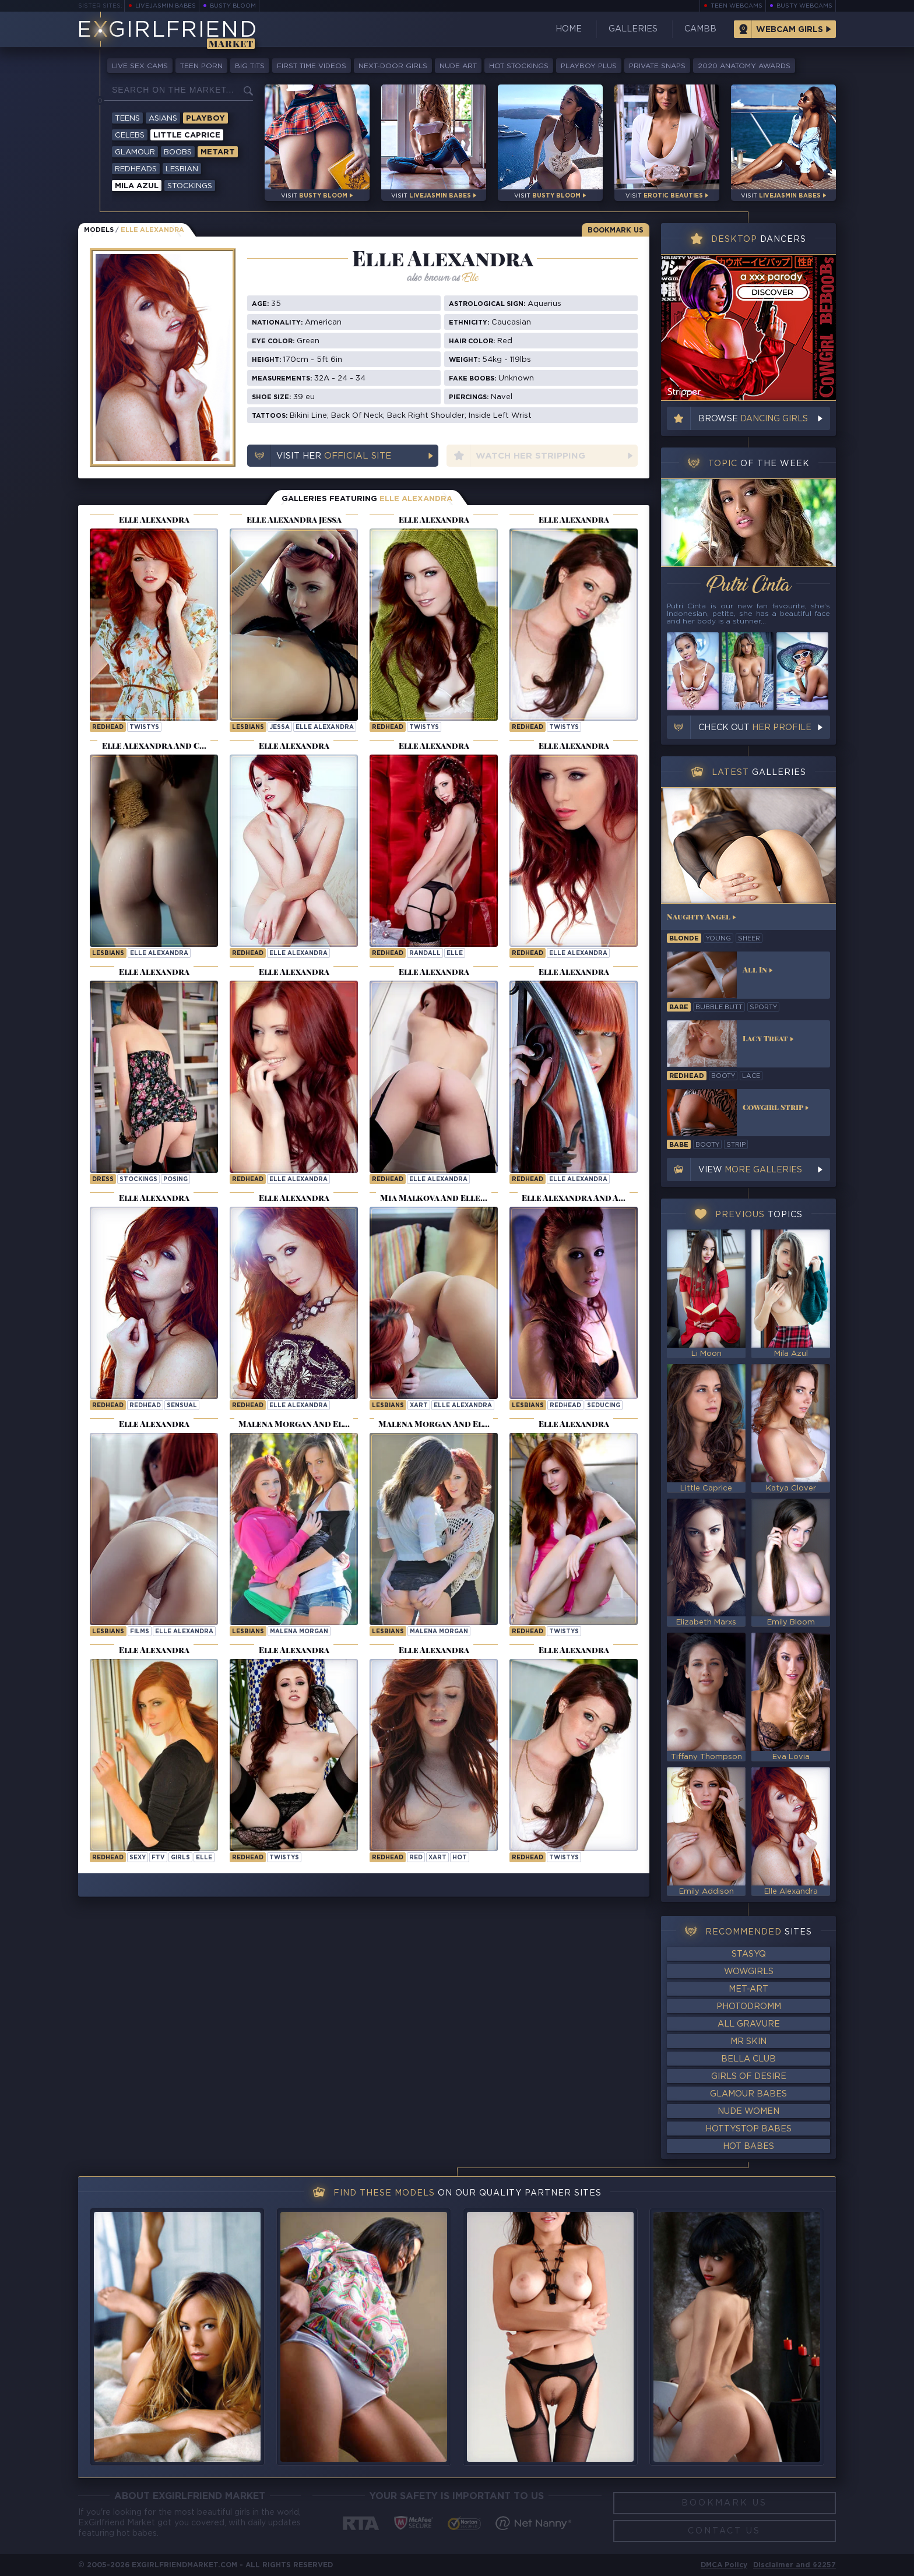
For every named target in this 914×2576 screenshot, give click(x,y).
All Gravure (749, 2024)
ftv (158, 1857)
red (416, 1857)
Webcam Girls (789, 29)
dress (103, 1179)
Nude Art (458, 66)
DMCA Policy (724, 2565)
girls (180, 1857)
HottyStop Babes (748, 2129)
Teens (127, 118)
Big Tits (250, 66)
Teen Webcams (736, 6)
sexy (137, 1857)
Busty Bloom (233, 6)
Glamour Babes (748, 2094)
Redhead (108, 727)
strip (736, 1145)
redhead (145, 1405)
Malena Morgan (299, 1631)
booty (723, 1076)
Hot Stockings (519, 66)
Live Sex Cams (140, 66)
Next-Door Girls (392, 66)
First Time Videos (311, 66)
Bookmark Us (616, 230)
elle (455, 953)
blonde (684, 939)
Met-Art (748, 1989)
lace (751, 1076)
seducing (603, 1405)
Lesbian (182, 169)
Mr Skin (748, 2041)
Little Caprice (186, 135)
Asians (163, 118)
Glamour (135, 152)
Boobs (178, 152)
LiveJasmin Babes (165, 6)
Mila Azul (137, 186)
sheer (749, 939)
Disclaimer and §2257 (794, 2565)
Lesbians (248, 727)
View (750, 1170)
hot (459, 1857)
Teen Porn (201, 66)
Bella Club (748, 2059)
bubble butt (719, 1007)
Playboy (205, 118)
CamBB (700, 29)
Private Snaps (657, 66)
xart (419, 1405)
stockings (138, 1179)
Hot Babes (748, 2146)
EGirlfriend (167, 30)
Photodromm (748, 2006)
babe (678, 1007)
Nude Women (748, 2111)
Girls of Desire (748, 2076)
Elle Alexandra (325, 727)
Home (569, 29)
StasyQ (749, 1954)
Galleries (633, 29)
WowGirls (749, 1971)
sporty (763, 1007)
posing (175, 1179)
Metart (218, 152)
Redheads (136, 169)
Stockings (189, 186)
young (718, 939)
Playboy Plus (589, 66)
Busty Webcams (804, 6)
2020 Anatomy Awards (744, 66)
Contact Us (724, 2531)
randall (425, 953)
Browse (753, 418)
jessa (280, 727)
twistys (144, 727)
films (139, 1631)
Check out (754, 727)
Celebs (130, 135)
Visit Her (333, 456)
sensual (182, 1405)
